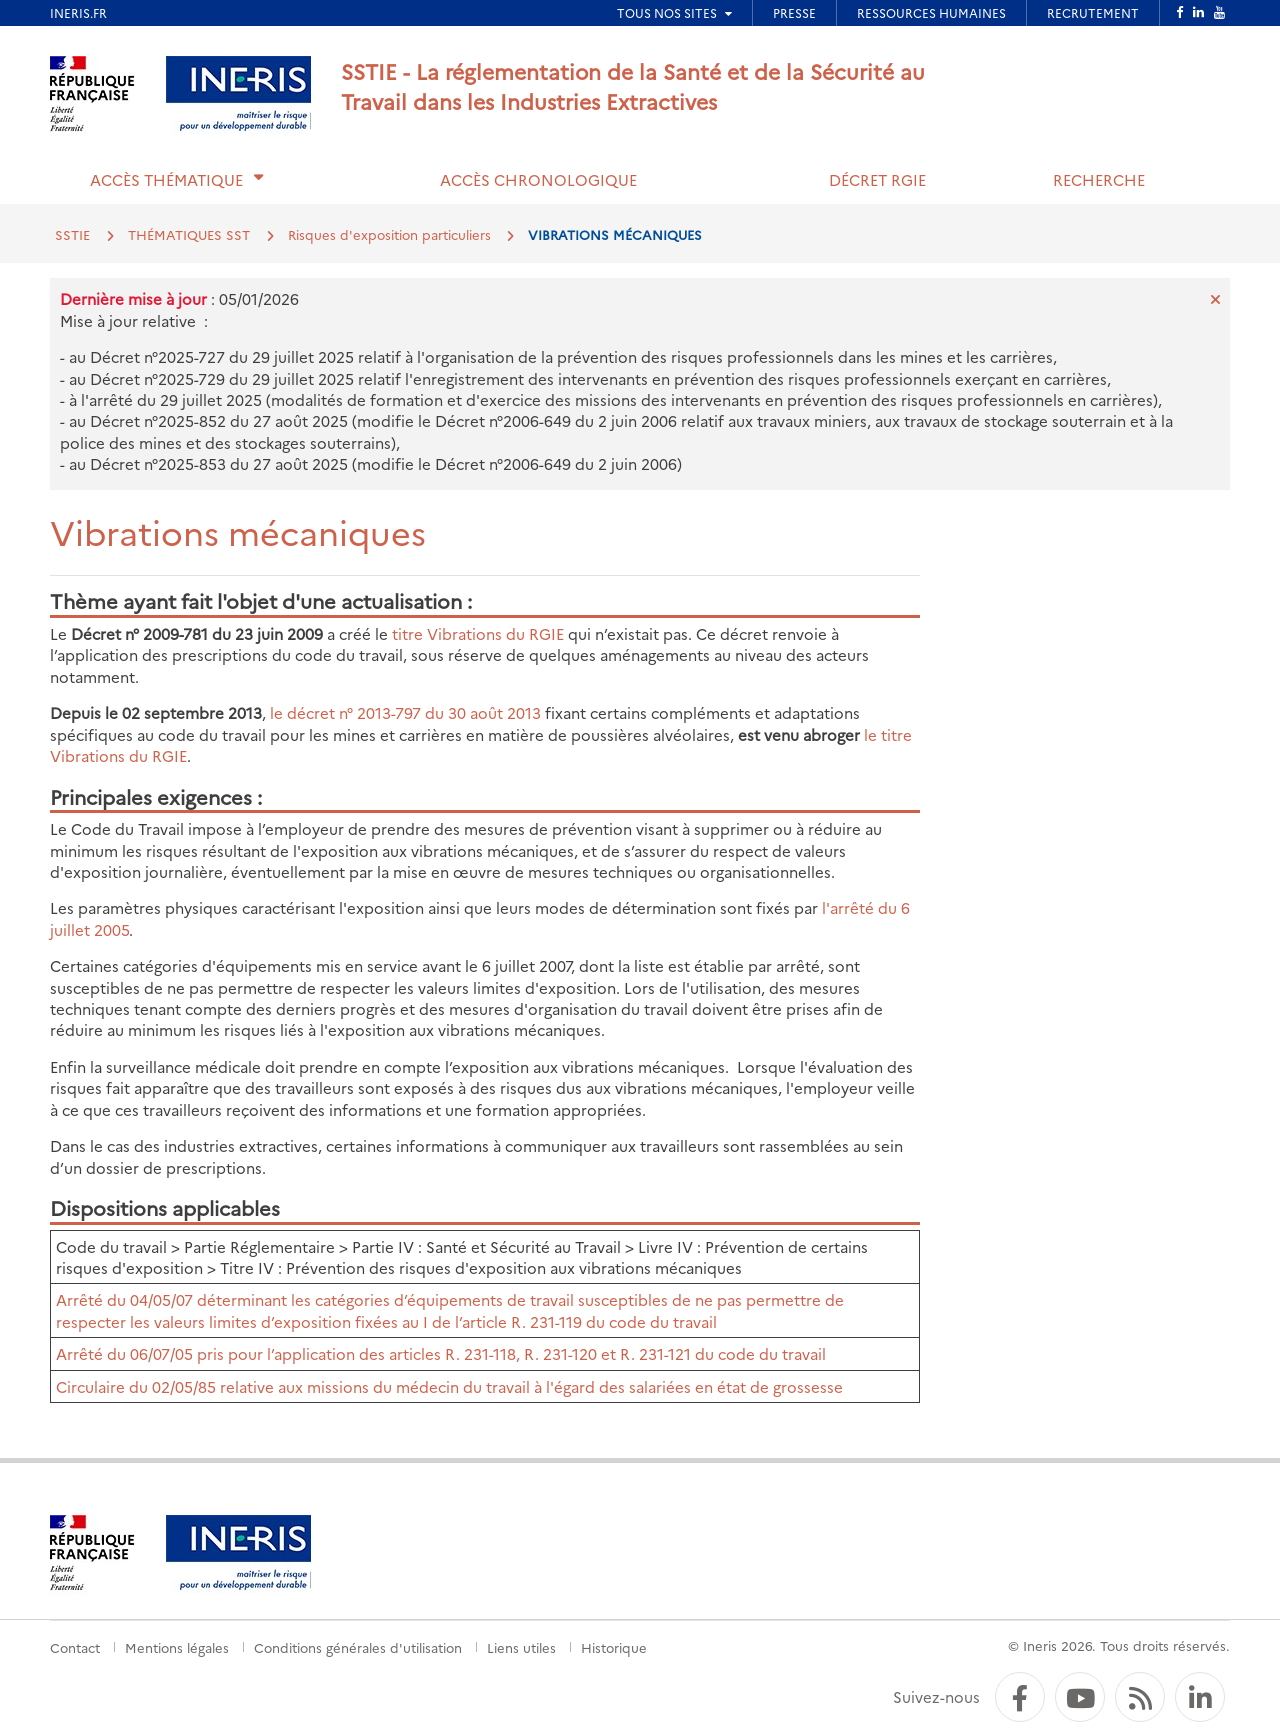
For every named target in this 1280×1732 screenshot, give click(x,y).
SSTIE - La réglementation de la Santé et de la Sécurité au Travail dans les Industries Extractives (633, 85)
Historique (614, 1647)
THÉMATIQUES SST (189, 234)
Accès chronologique (538, 179)
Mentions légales (177, 1647)
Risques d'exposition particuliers (389, 234)
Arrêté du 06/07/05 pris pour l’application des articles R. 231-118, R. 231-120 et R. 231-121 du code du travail (441, 1353)
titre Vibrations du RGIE (478, 633)
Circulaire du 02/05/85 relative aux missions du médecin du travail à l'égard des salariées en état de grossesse (449, 1386)
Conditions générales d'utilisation (358, 1647)
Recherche (1099, 179)
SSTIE (72, 234)
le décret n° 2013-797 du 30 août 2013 (405, 712)
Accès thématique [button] (166, 179)
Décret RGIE (877, 179)
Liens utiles (521, 1647)
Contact (75, 1647)
